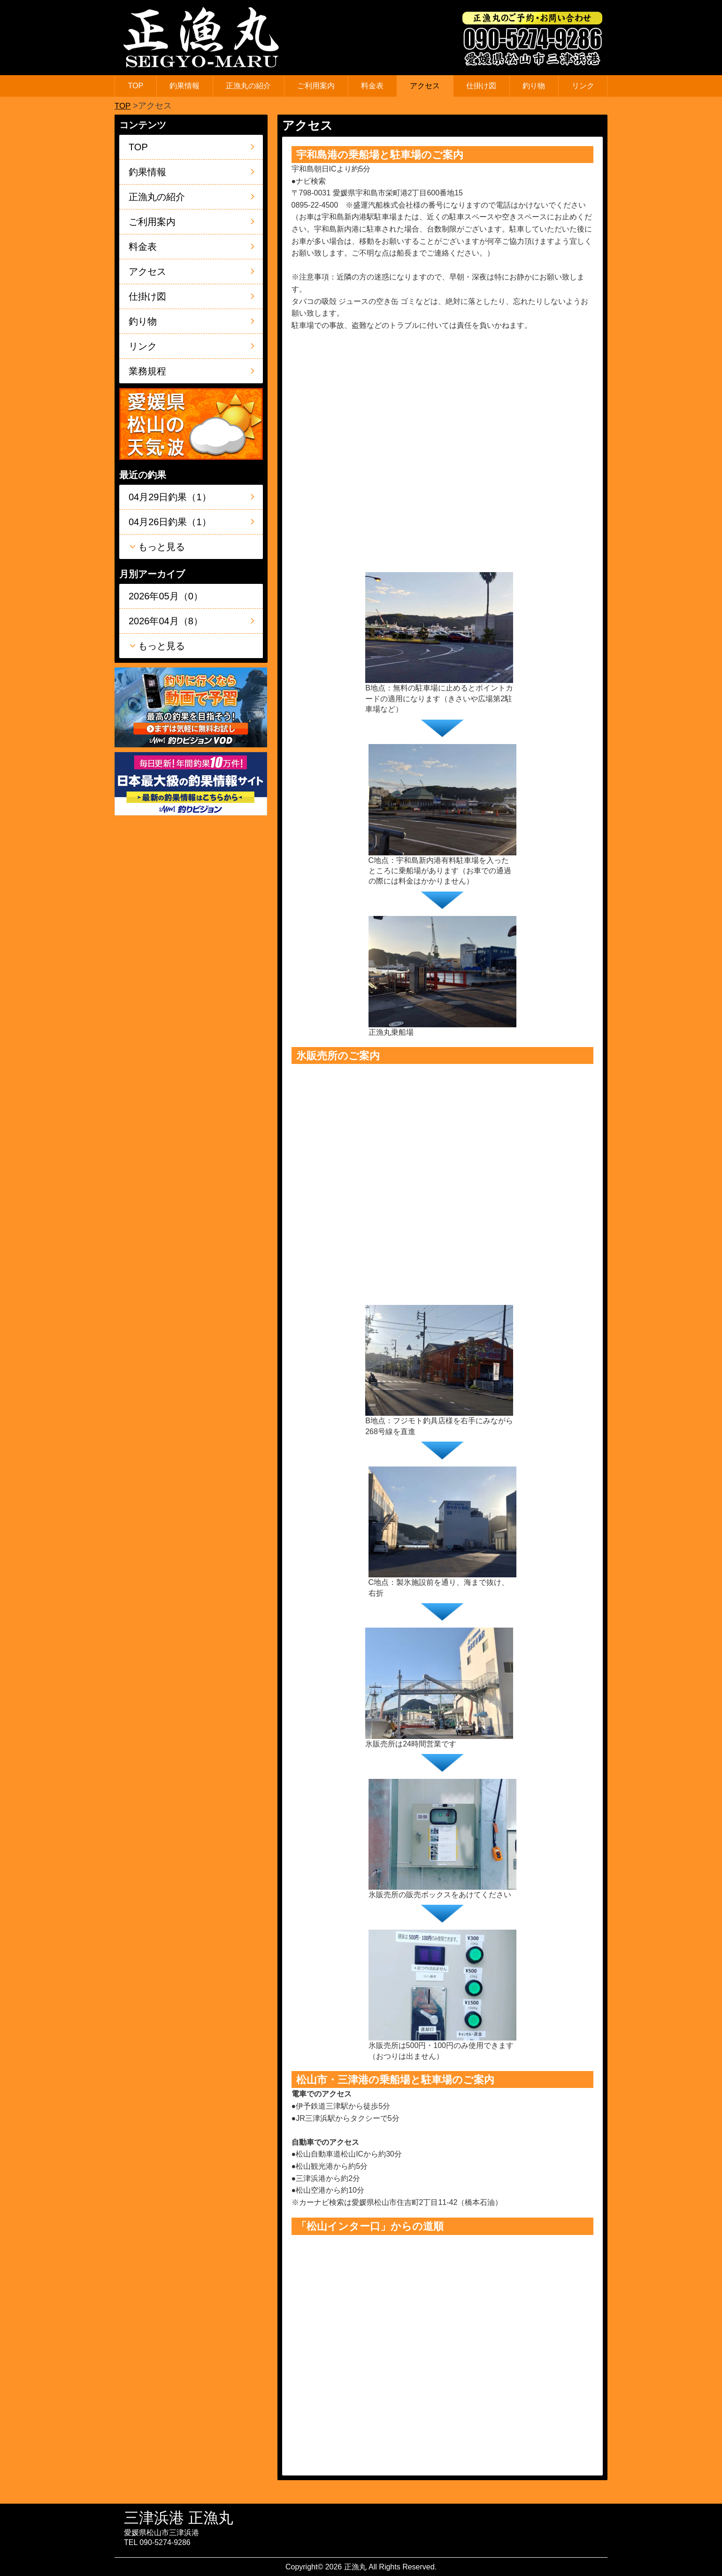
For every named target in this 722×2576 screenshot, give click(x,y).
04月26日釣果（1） (170, 522)
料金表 (372, 86)
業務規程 (147, 371)
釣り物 (533, 86)
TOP (136, 86)
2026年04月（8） (166, 621)
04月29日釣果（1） (170, 497)
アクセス (425, 86)
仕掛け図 (481, 86)
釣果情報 (184, 86)
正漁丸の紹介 (248, 86)
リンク (583, 86)
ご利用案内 (316, 86)
